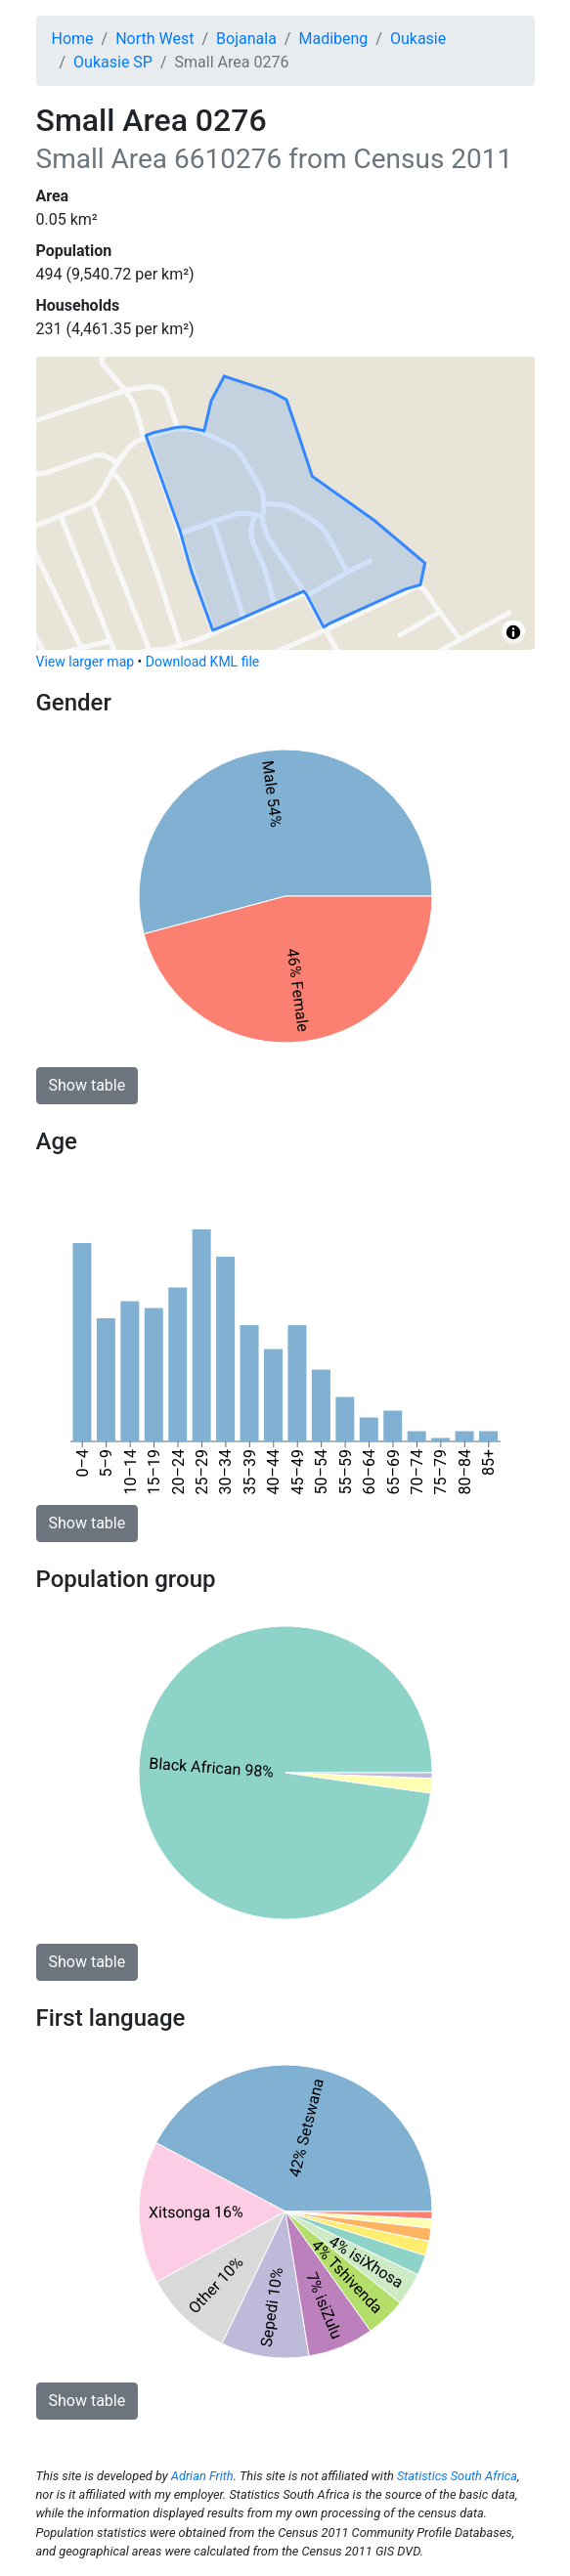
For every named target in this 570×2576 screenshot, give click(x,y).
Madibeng (333, 38)
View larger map (85, 661)
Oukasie (418, 38)
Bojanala (246, 38)
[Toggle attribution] (513, 632)
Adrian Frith (202, 2476)
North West (154, 38)
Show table (87, 1085)
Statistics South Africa (457, 2476)
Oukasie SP (113, 62)
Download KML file (202, 661)
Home (73, 38)
